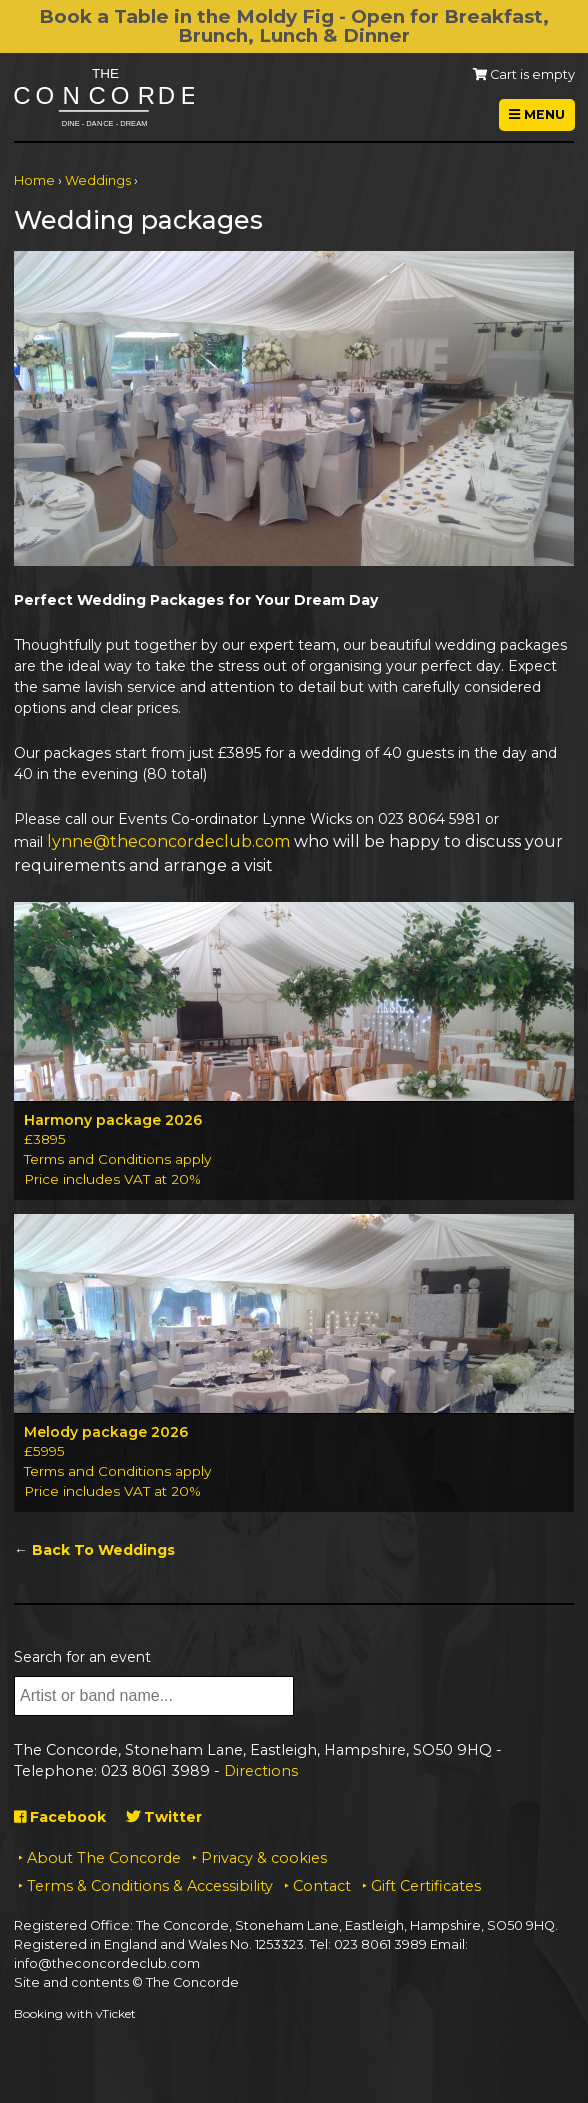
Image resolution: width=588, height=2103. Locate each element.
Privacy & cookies (264, 1858)
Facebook (60, 1817)
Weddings (98, 180)
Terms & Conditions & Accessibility (150, 1886)
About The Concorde (104, 1858)
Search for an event (82, 1657)
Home (34, 180)
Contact (322, 1886)
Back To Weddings (103, 1550)
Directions (261, 1771)
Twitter (164, 1817)
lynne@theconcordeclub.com (168, 841)
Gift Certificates (426, 1886)
